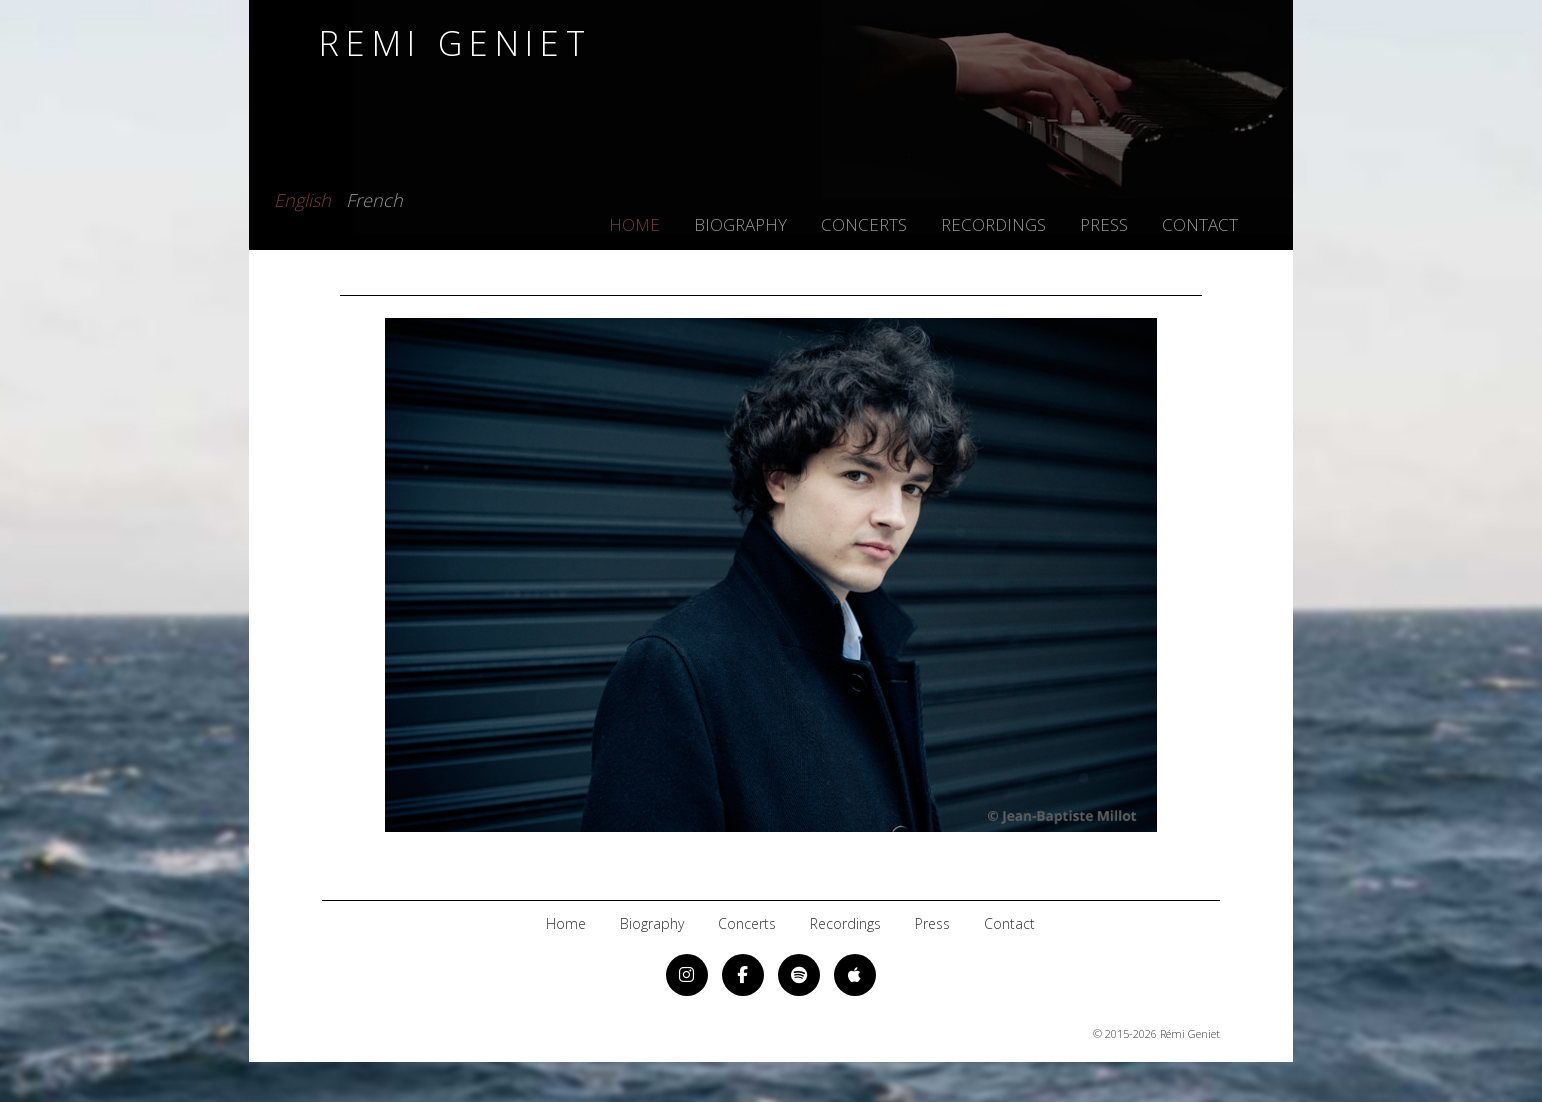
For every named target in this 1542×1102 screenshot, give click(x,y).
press (1104, 224)
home (634, 224)
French (374, 197)
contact (1200, 224)
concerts (864, 224)
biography (740, 224)
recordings (993, 224)
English (302, 197)
